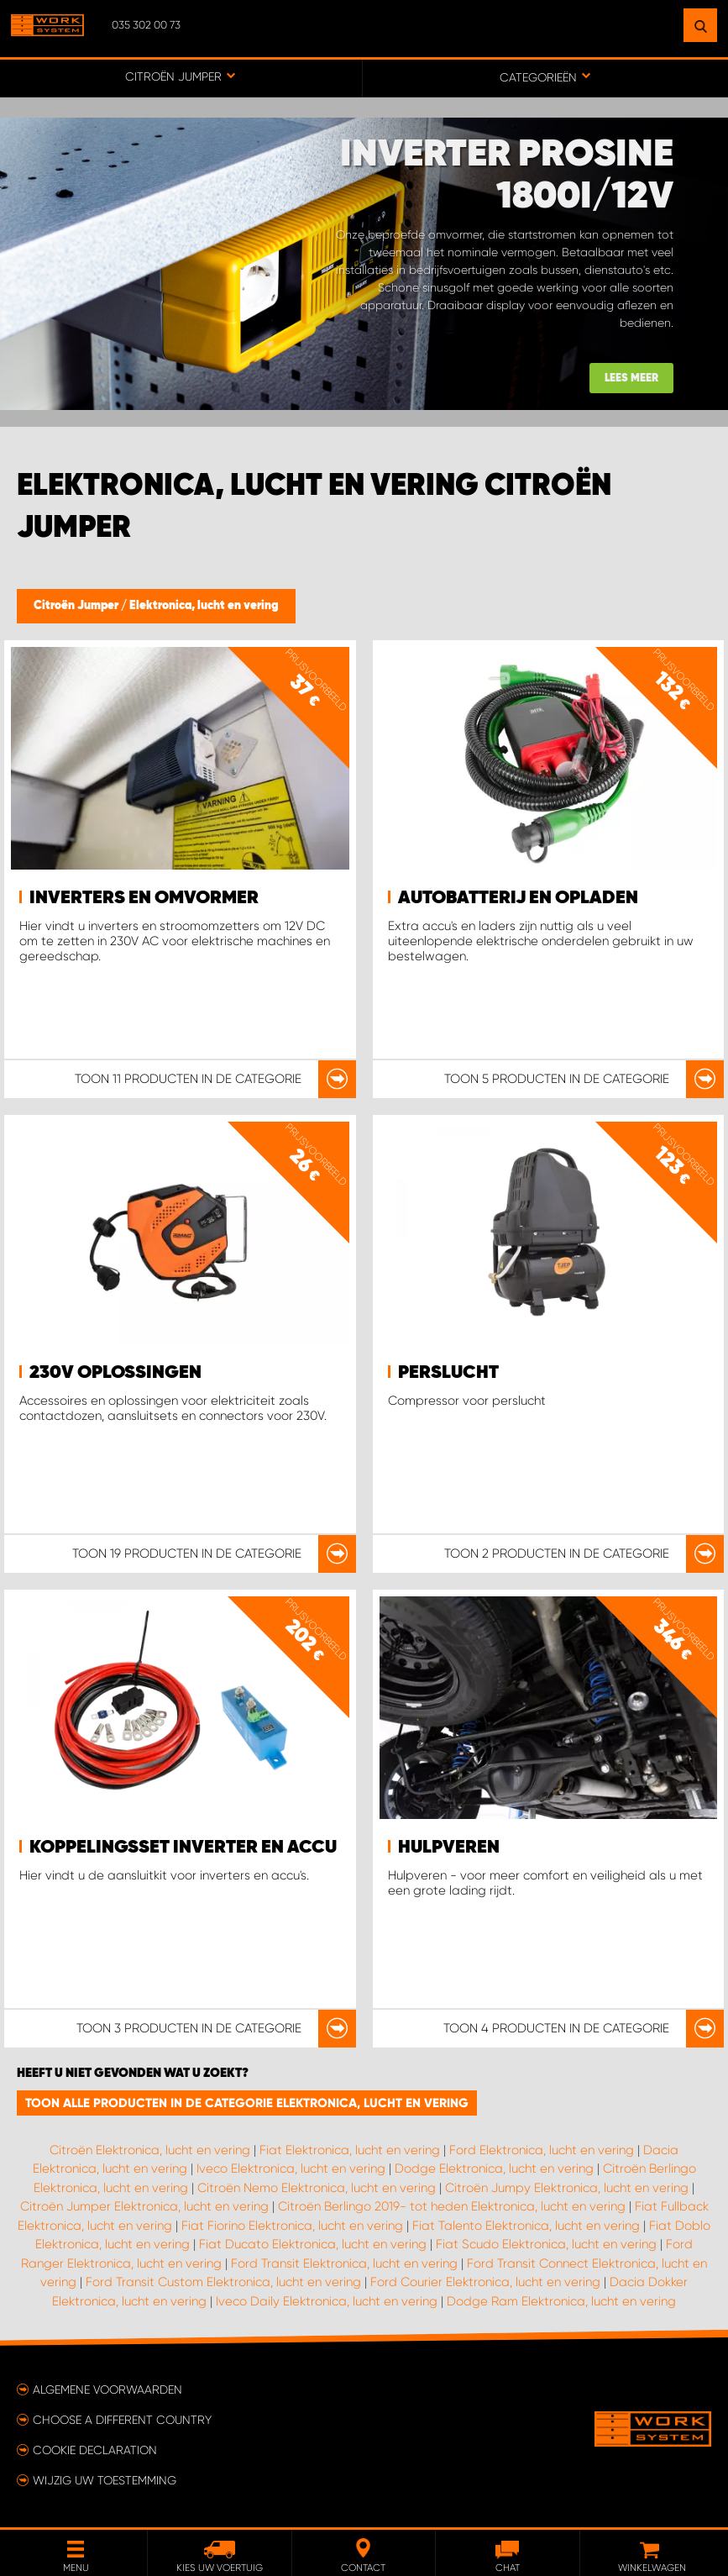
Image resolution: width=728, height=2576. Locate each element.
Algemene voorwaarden (107, 2389)
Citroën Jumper (77, 606)
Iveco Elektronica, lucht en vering (290, 2168)
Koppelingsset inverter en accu (183, 1847)
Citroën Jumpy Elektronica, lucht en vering (567, 2187)
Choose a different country (122, 2419)
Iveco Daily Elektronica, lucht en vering (326, 2301)
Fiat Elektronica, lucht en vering (349, 2150)
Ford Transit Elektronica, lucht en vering (344, 2263)
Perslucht (448, 1373)
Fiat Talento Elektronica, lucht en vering (526, 2225)
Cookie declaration (95, 2450)
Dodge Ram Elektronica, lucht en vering (561, 2301)
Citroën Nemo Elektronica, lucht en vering (316, 2187)
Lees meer (631, 378)
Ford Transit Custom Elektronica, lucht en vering (223, 2281)
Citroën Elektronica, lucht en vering (150, 2150)
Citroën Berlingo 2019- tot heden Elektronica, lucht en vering (452, 2206)
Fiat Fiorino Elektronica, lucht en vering (292, 2225)
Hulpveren (449, 1847)
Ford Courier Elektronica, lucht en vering (485, 2281)
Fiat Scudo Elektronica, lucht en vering (546, 2244)
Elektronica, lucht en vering (204, 606)
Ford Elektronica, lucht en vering (541, 2150)
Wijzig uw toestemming (104, 2480)
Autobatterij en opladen (518, 898)
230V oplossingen (115, 1373)
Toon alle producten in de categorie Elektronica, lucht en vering (247, 2103)
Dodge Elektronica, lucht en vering (494, 2168)
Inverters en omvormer (144, 898)
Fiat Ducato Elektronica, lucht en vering (313, 2244)
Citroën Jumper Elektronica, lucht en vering (144, 2206)
